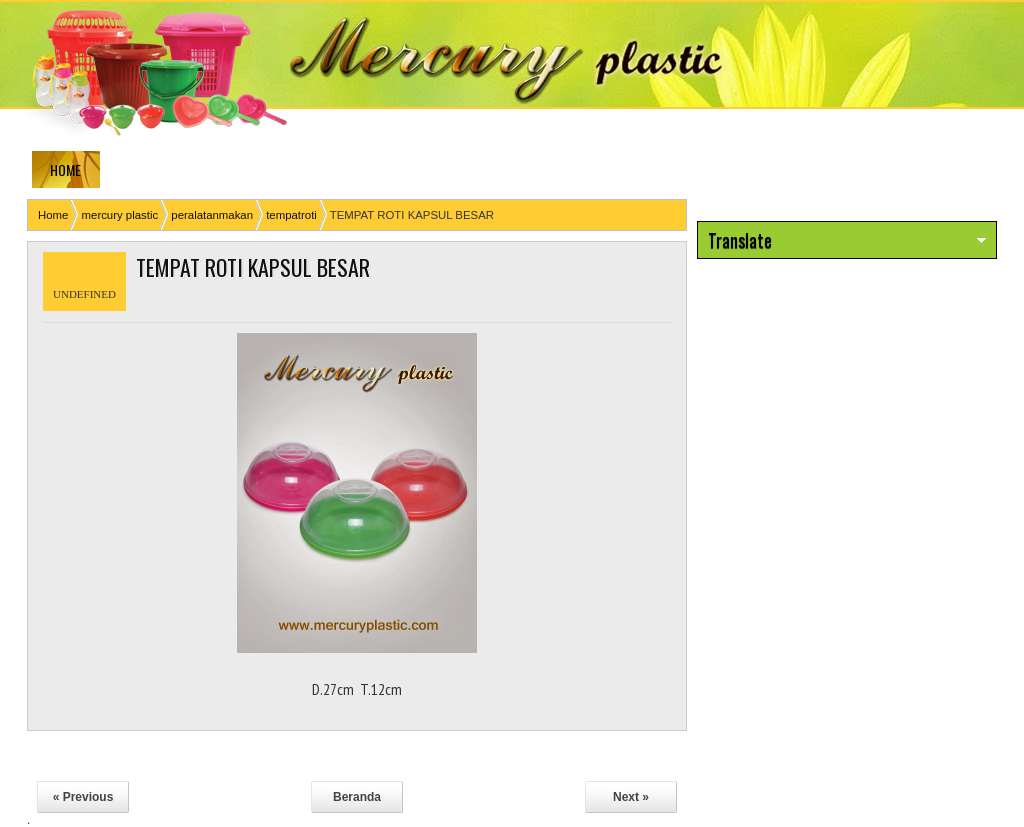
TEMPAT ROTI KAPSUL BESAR (253, 267)
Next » (631, 797)
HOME (65, 169)
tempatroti (291, 215)
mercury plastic (120, 215)
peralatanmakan (212, 215)
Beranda (357, 797)
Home (53, 215)
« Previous (83, 797)
